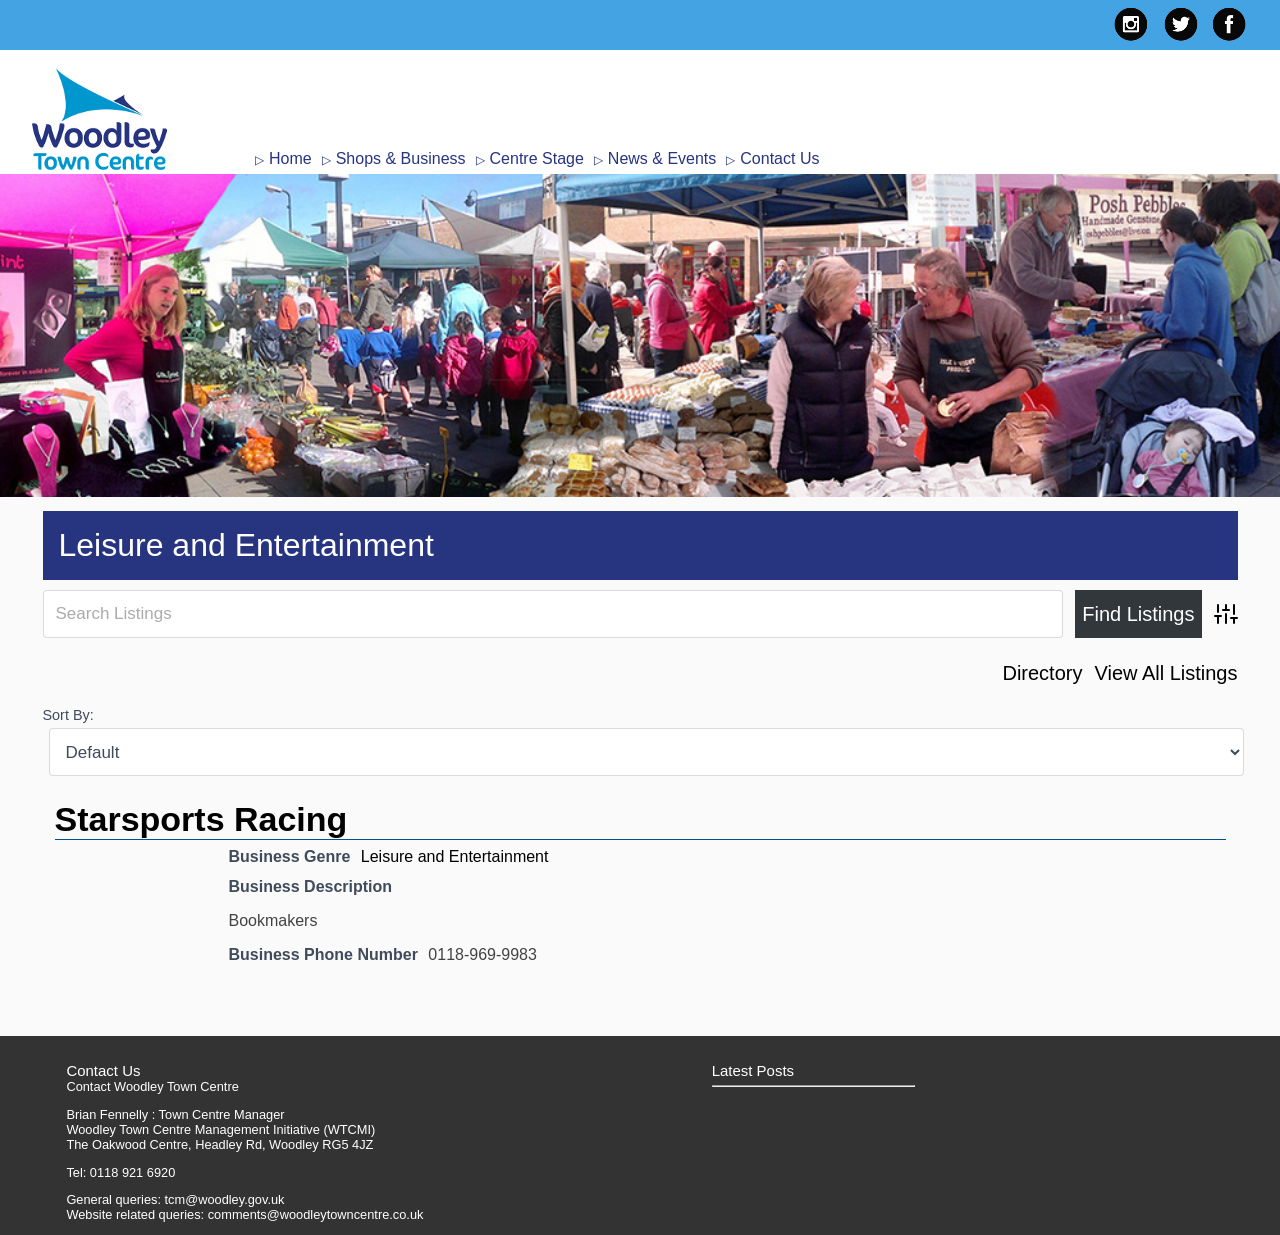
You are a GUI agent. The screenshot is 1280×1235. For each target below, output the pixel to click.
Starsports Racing (201, 819)
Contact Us (779, 158)
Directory (1042, 673)
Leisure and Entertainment (455, 856)
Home (290, 158)
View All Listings (1165, 673)
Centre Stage (537, 158)
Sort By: (68, 715)
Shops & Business (401, 158)
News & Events (662, 158)
